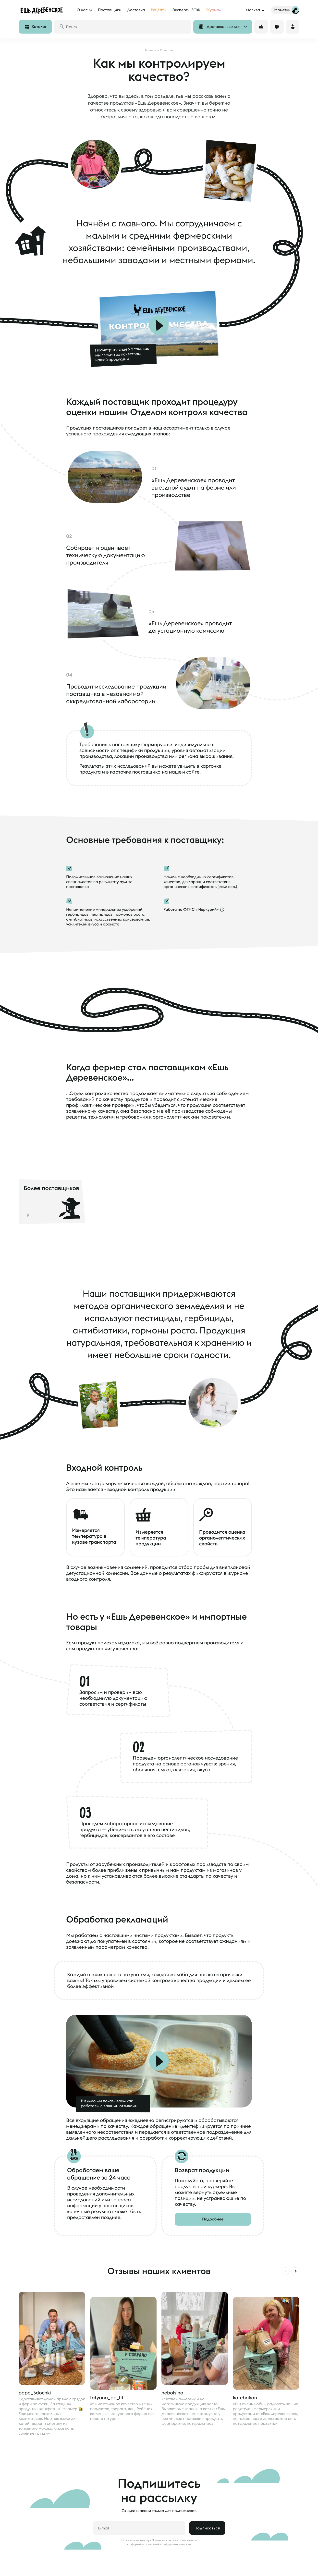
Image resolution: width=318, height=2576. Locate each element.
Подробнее (212, 2219)
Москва (253, 10)
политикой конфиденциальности (168, 2544)
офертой (135, 2544)
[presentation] (286, 2271)
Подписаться (207, 2528)
